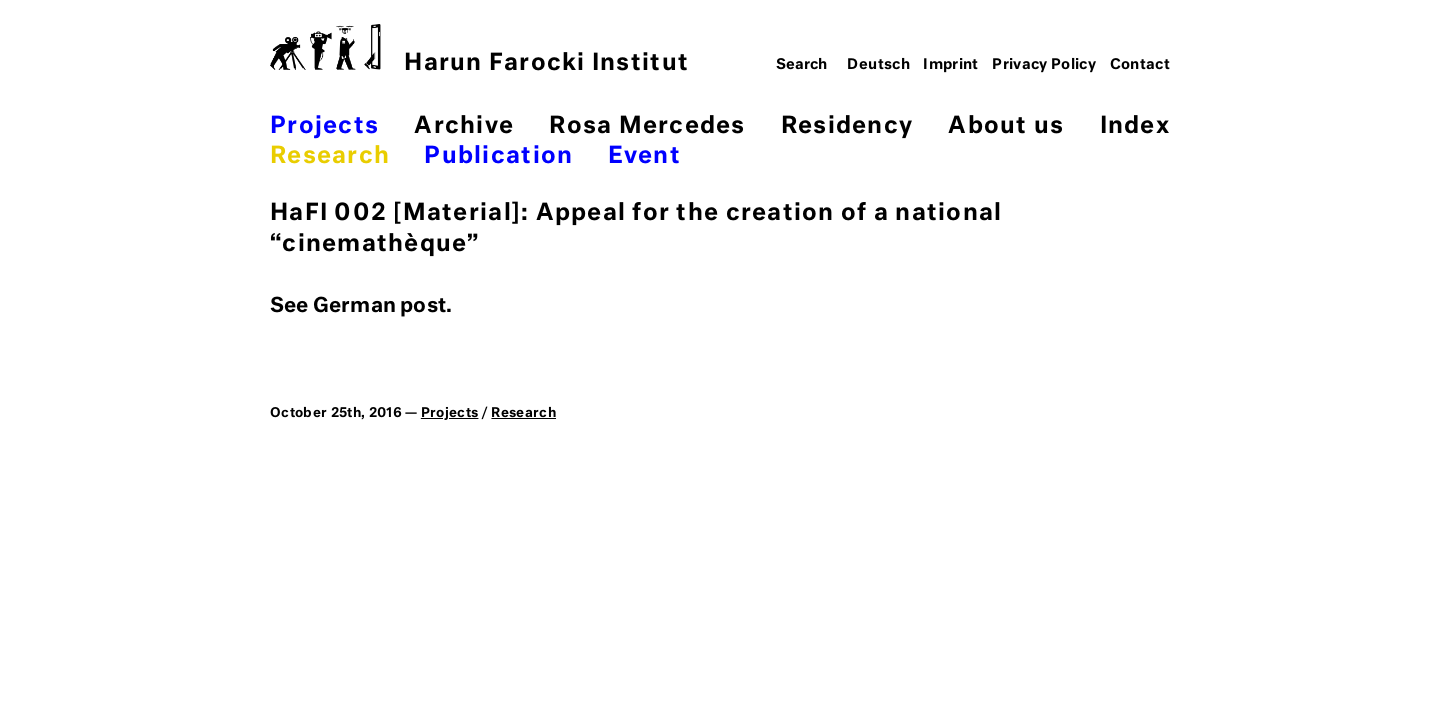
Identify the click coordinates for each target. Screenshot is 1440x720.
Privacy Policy (1044, 65)
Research (330, 156)
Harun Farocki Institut (479, 49)
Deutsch (878, 65)
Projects (324, 126)
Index (1135, 126)
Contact (1140, 65)
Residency (847, 126)
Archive (464, 126)
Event (644, 156)
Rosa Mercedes (647, 126)
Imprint (951, 65)
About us (1006, 126)
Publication (498, 156)
